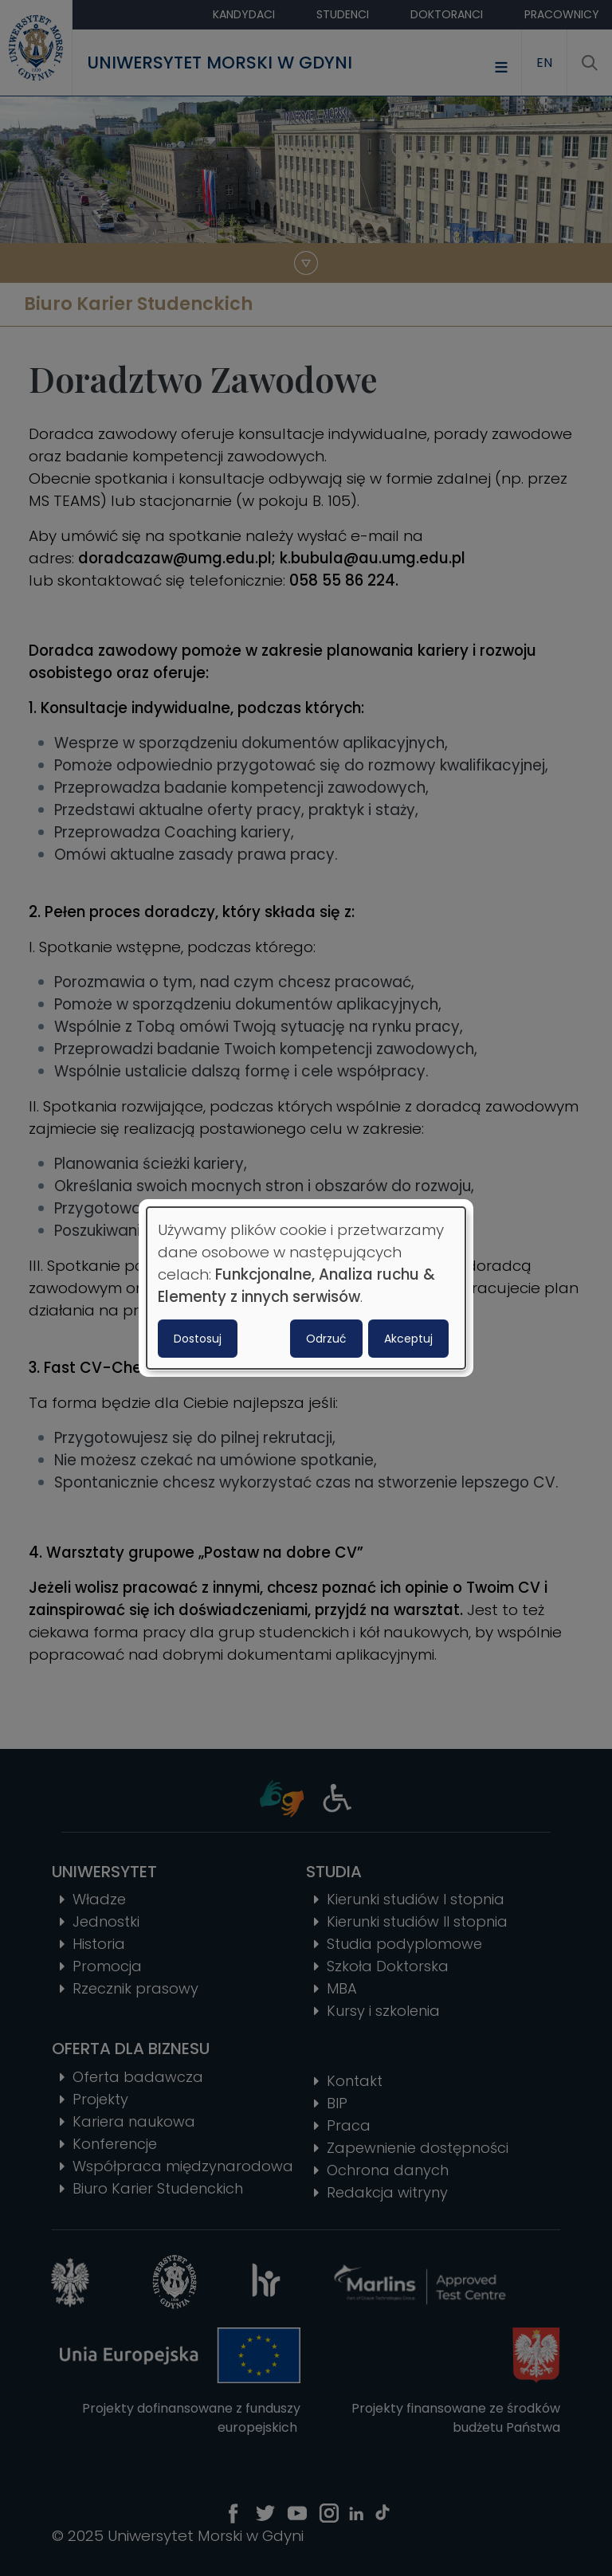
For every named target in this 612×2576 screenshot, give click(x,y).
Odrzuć (326, 1339)
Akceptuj (408, 1339)
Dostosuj (198, 1339)
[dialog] (306, 1288)
